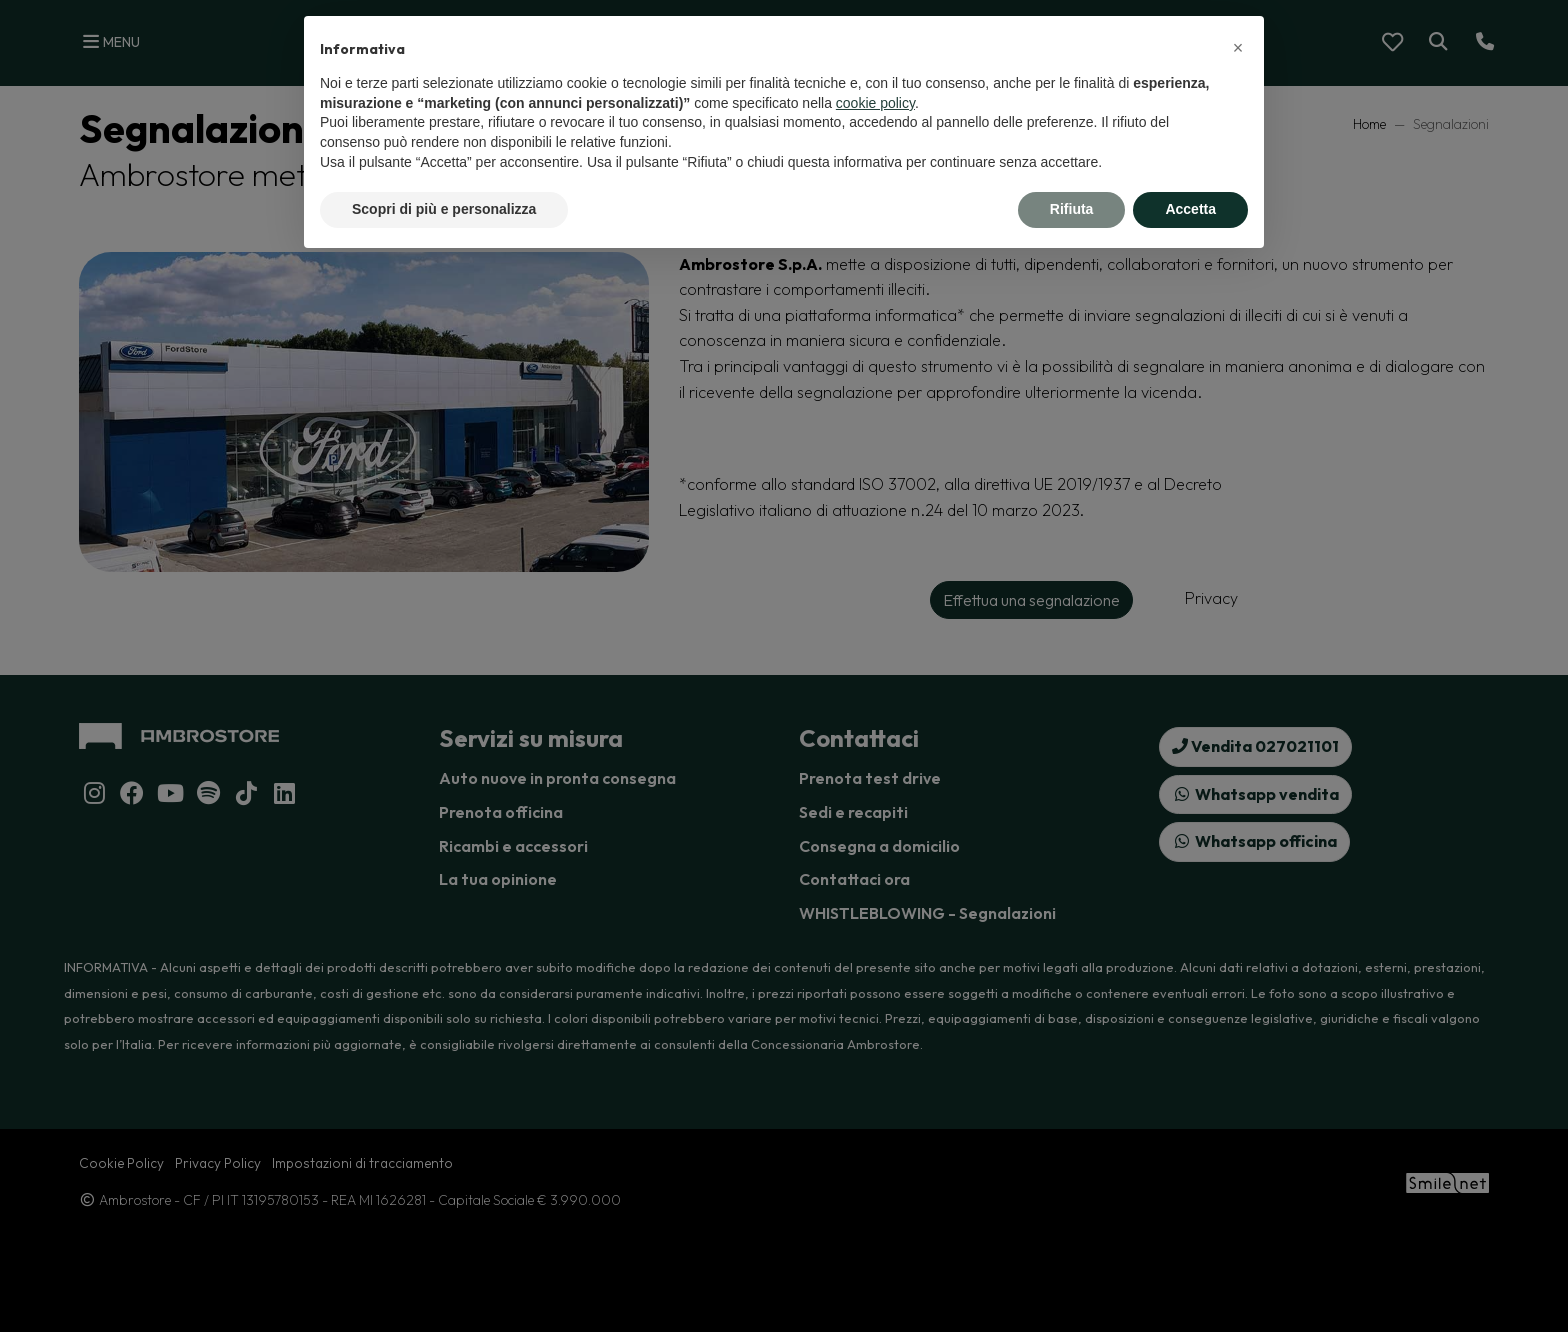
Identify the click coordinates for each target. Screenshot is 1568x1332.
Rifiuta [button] (1072, 209)
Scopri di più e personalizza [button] (444, 209)
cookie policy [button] (875, 103)
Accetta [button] (1190, 209)
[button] (1238, 48)
